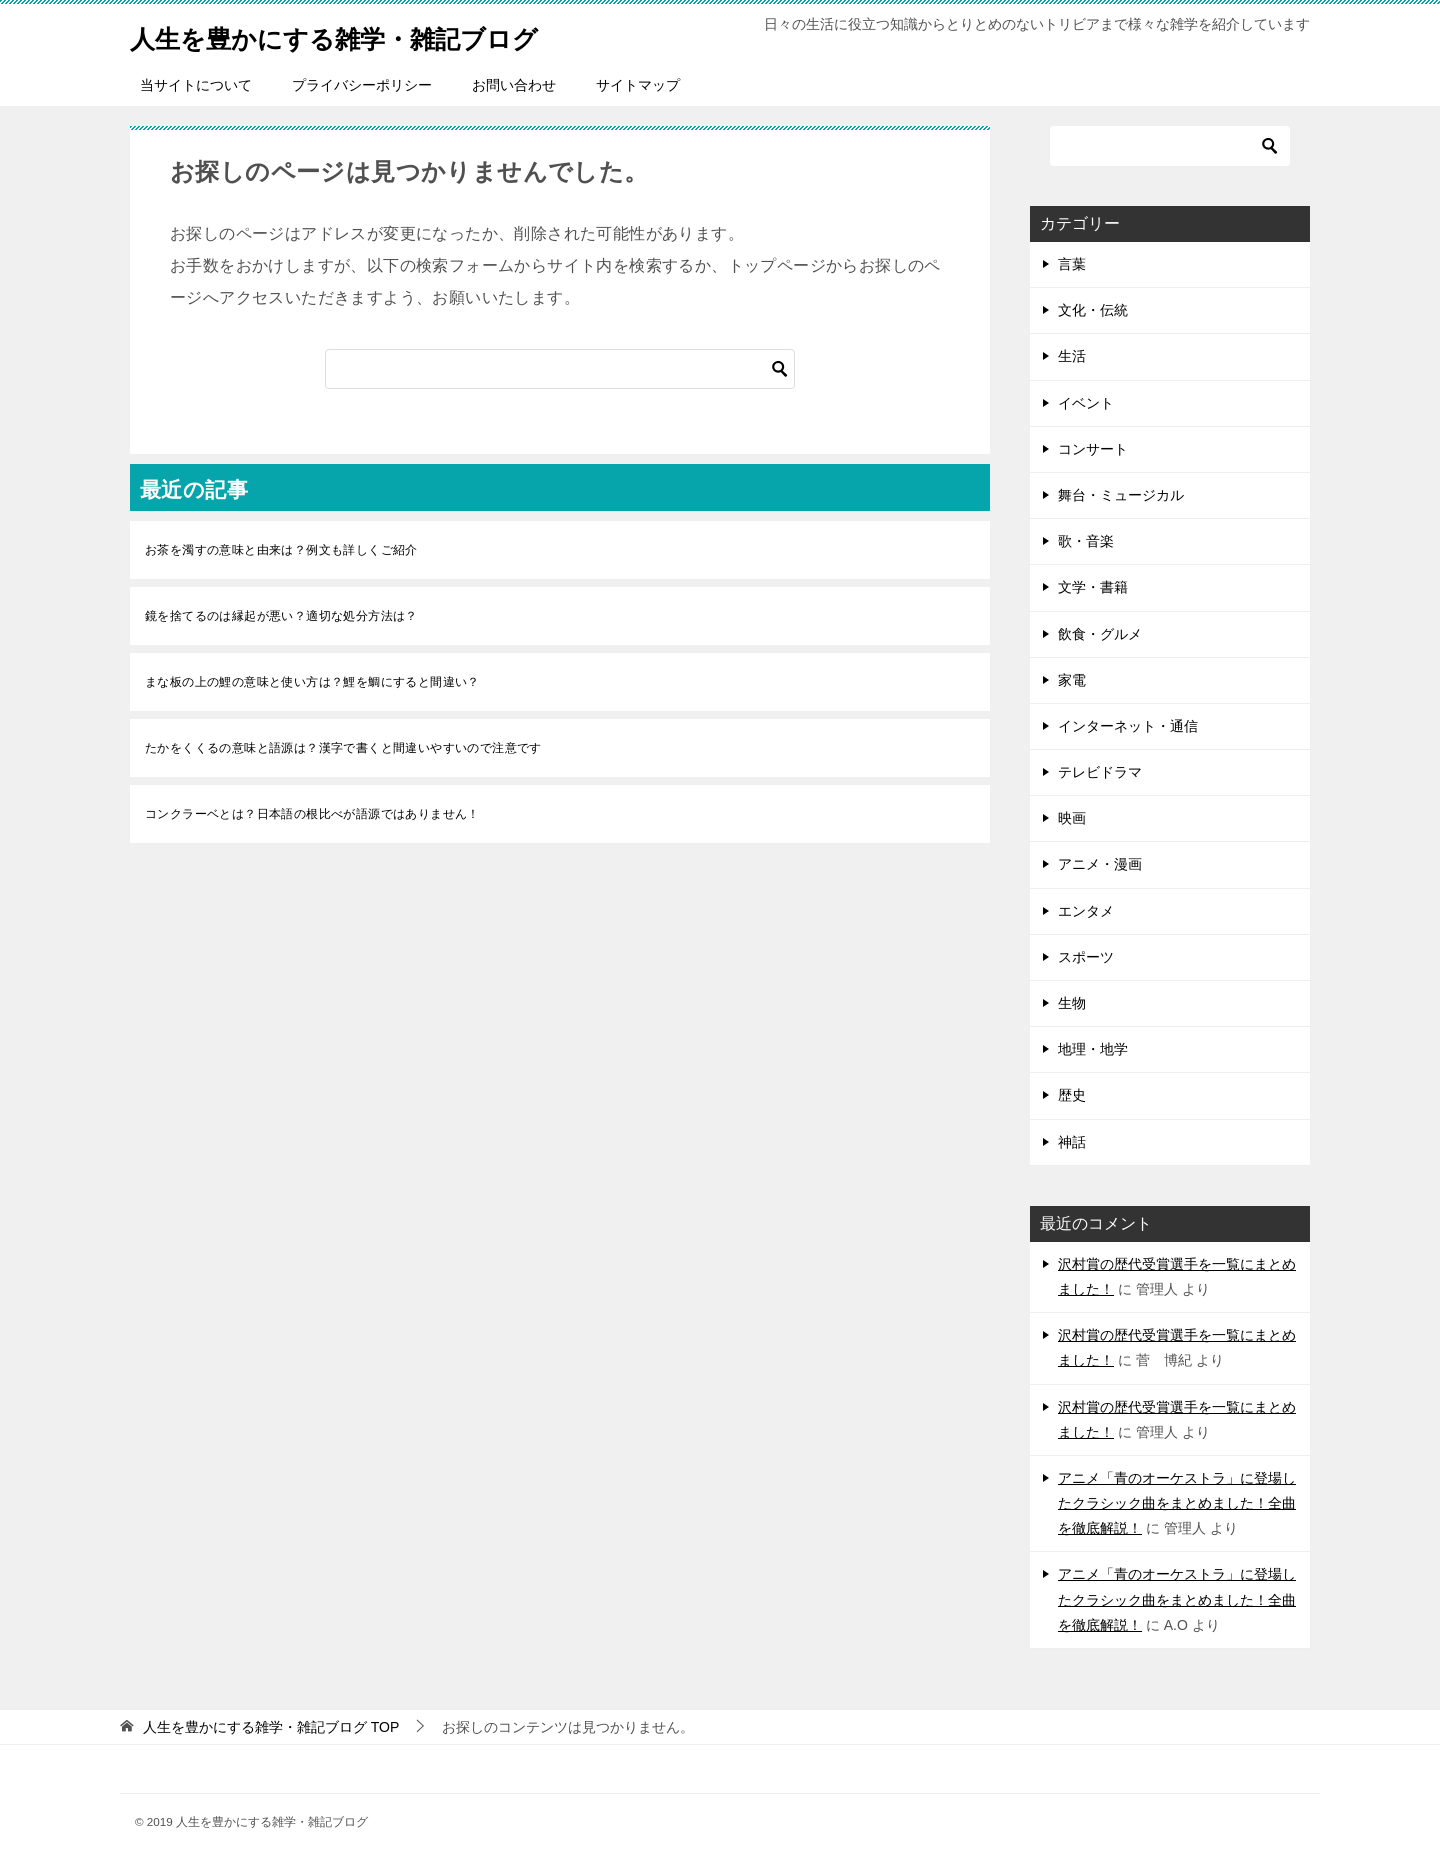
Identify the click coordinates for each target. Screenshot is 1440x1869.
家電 (1072, 680)
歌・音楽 (1086, 541)
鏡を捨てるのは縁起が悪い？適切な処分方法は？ (281, 616)
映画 (1072, 818)
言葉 (1072, 264)
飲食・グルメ (1100, 634)
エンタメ (1086, 911)
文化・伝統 (1093, 310)
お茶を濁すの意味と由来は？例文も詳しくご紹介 (281, 550)
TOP (271, 1727)
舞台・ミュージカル (1121, 495)
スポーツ (1086, 957)
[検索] (560, 369)
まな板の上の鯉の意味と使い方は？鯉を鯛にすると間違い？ (312, 682)
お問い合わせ (514, 85)
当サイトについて (196, 85)
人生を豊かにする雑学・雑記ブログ (374, 34)
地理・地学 (1093, 1049)
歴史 (1072, 1095)
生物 (1072, 1003)
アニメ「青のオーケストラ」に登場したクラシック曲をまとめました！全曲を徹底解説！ (1177, 1503)
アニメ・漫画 (1100, 864)
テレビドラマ (1100, 772)
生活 (1072, 356)
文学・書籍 (1093, 587)
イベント (1086, 403)
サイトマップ (638, 85)
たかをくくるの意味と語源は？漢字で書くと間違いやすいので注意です (343, 748)
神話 (1072, 1142)
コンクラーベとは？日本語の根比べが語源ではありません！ (312, 814)
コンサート (1093, 449)
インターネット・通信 (1128, 726)
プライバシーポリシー (362, 85)
